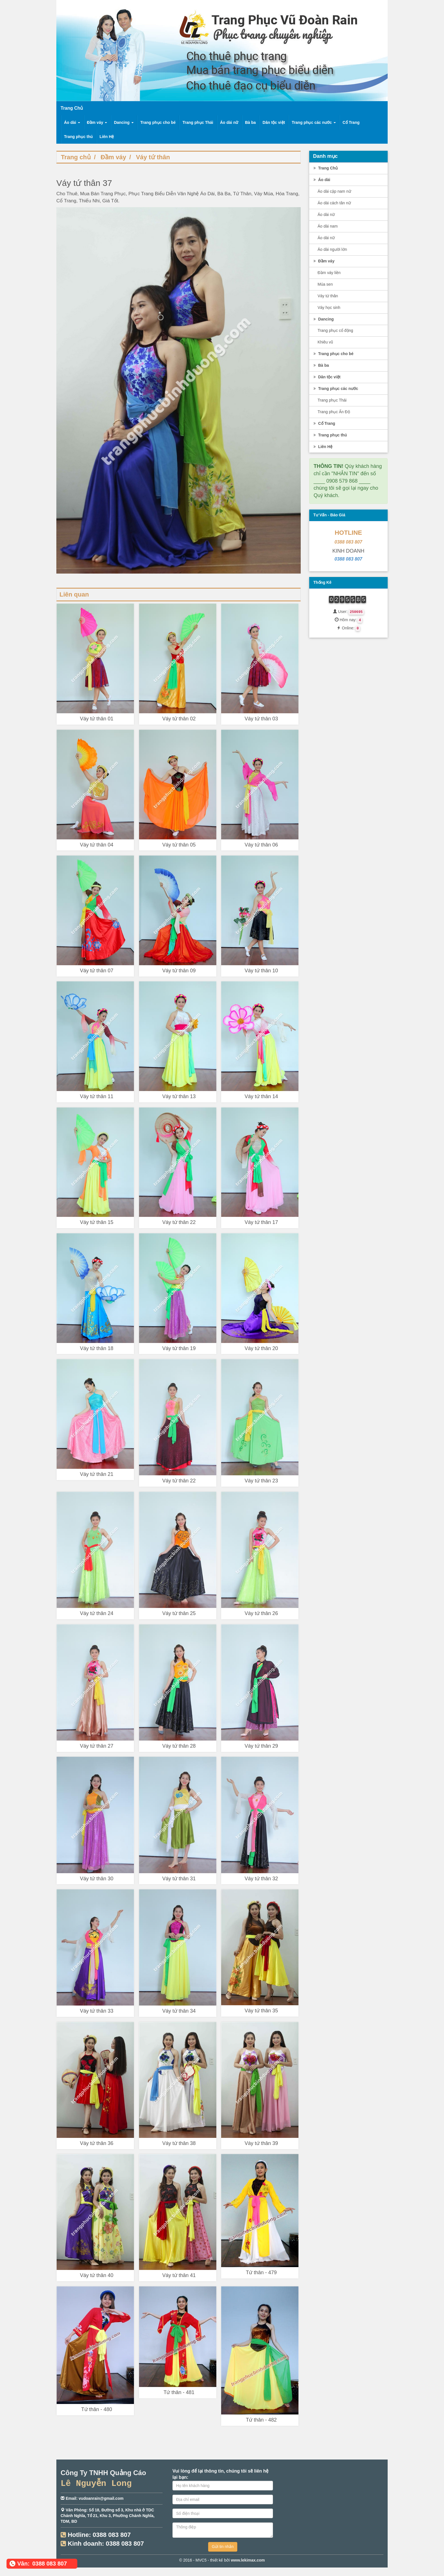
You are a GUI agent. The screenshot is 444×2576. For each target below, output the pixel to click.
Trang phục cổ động (335, 330)
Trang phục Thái (197, 122)
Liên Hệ (107, 136)
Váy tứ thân (153, 157)
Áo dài (72, 122)
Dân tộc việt (273, 122)
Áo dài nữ (229, 122)
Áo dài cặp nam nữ (334, 191)
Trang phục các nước (314, 122)
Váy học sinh (329, 307)
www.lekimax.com (248, 2560)
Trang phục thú (78, 136)
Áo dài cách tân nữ (334, 203)
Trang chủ (76, 157)
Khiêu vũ (325, 342)
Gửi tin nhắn (223, 2546)
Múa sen (325, 284)
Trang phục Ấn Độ (334, 411)
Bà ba (250, 122)
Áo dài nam (328, 226)
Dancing (123, 122)
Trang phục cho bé (158, 122)
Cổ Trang (351, 122)
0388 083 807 (348, 542)
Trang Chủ (325, 168)
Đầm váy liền (329, 272)
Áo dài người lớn (332, 249)
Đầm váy (97, 122)
